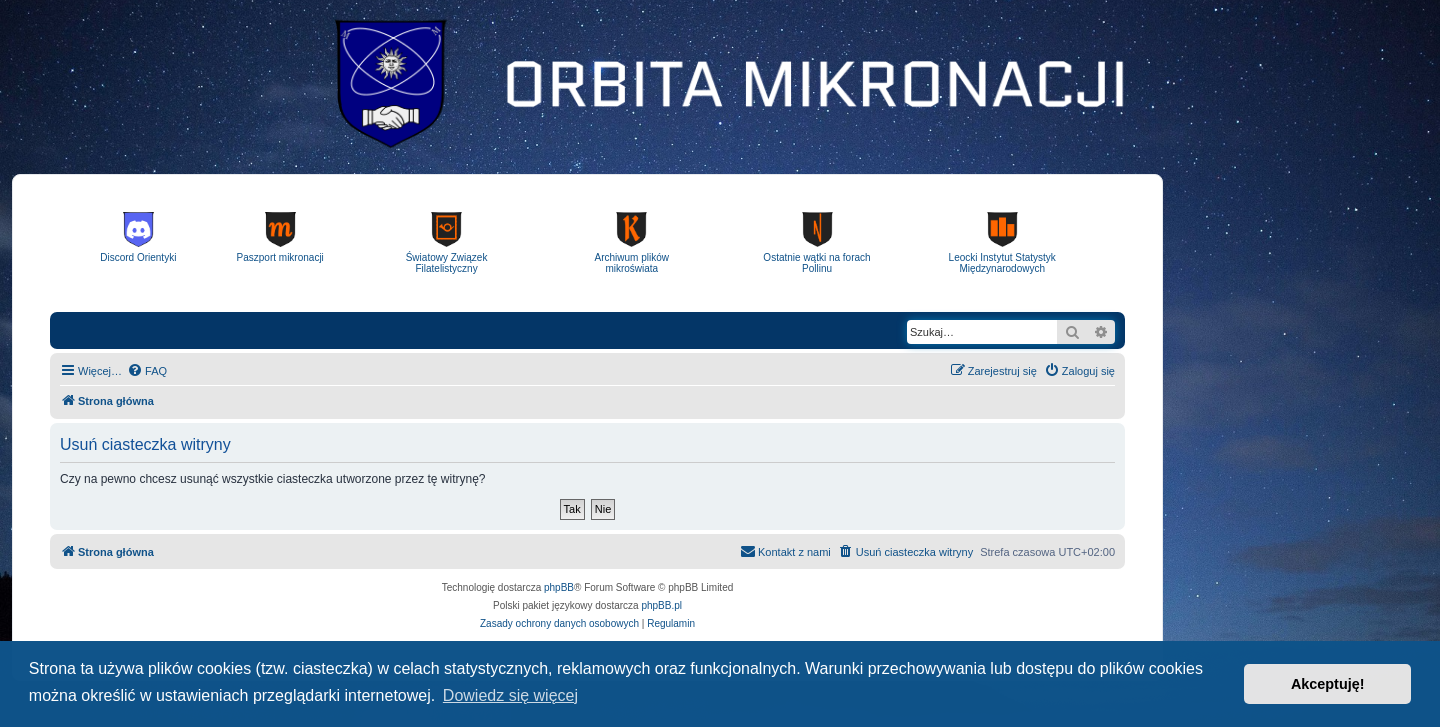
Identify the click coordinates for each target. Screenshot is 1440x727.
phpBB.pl (661, 605)
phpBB (559, 587)
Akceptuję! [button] (1328, 684)
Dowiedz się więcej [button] (510, 695)
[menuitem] (147, 371)
